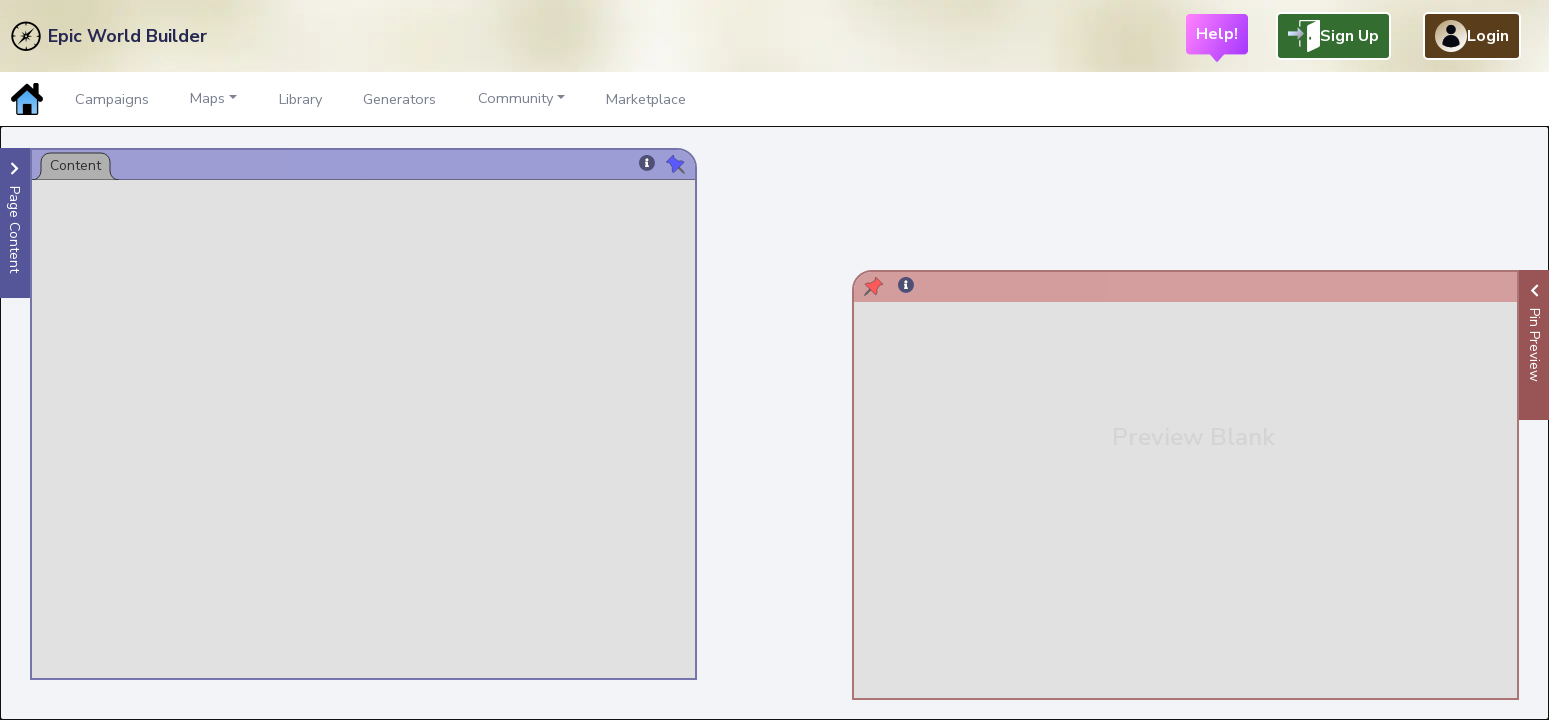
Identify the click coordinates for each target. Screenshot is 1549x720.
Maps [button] (207, 98)
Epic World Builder (127, 36)
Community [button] (515, 98)
